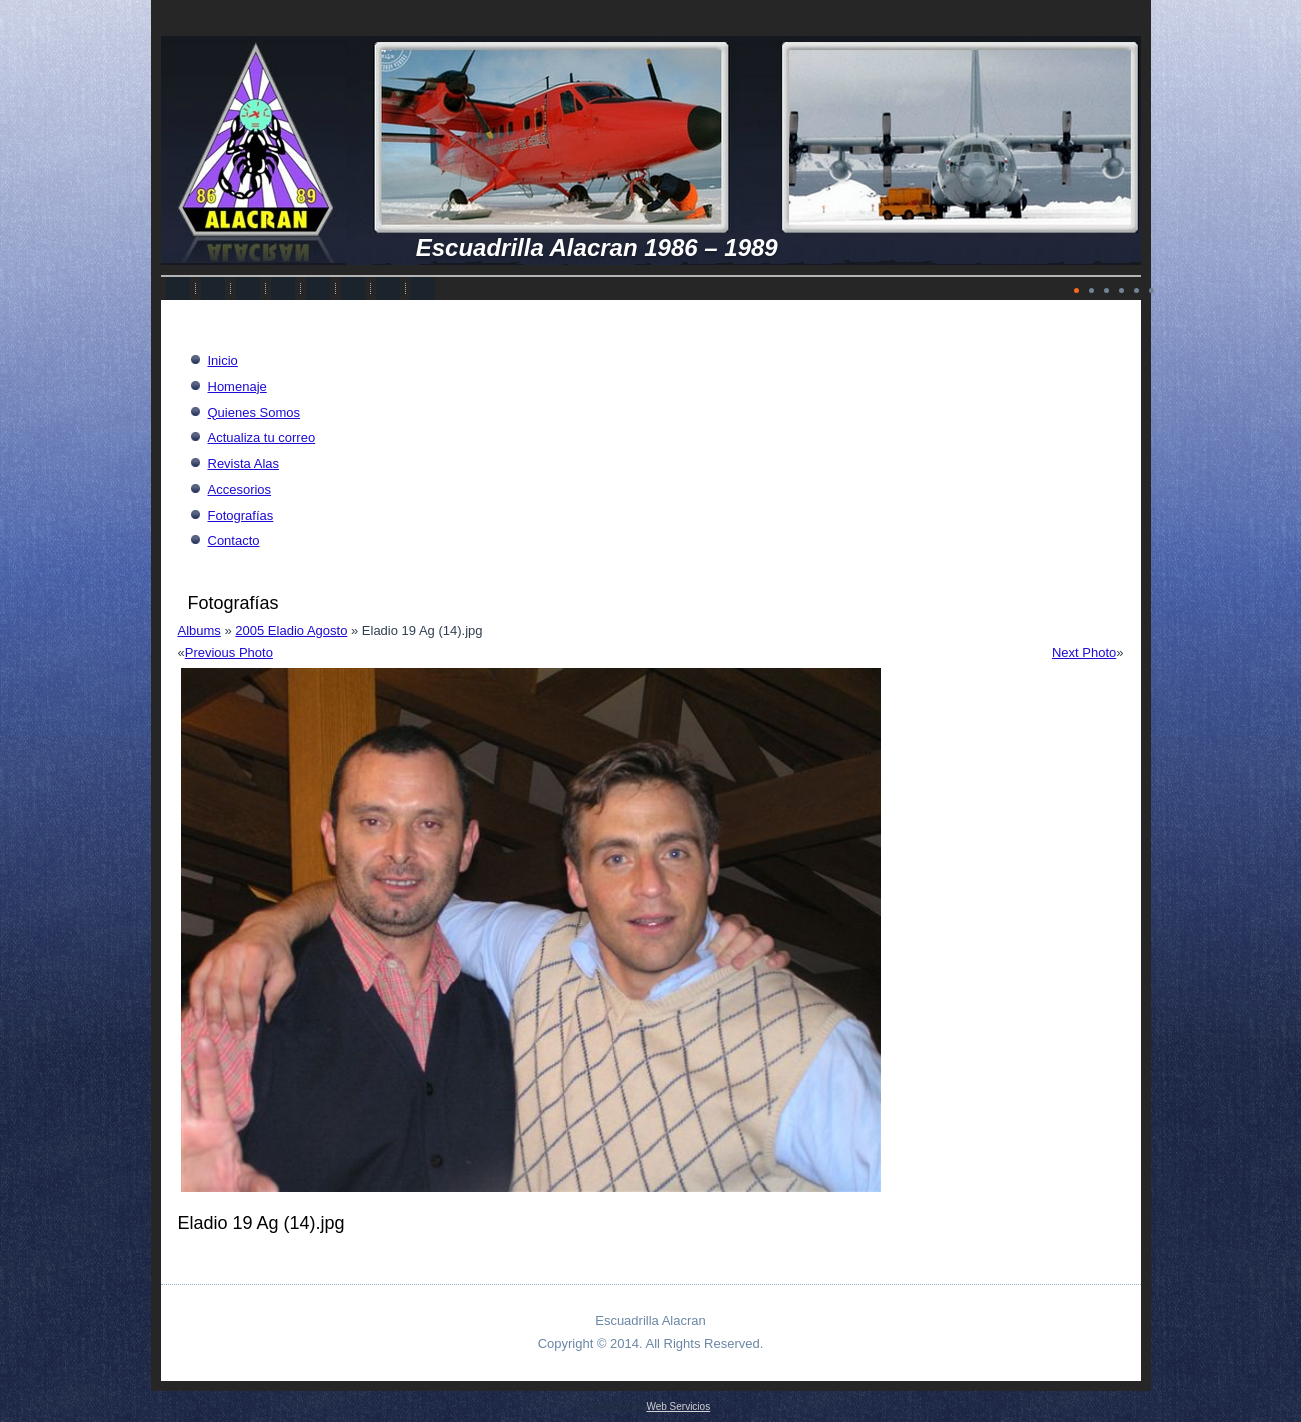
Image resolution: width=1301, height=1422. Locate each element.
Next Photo (1084, 652)
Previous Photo (229, 652)
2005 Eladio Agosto (291, 630)
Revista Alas (244, 463)
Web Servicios (678, 1406)
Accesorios (240, 489)
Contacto (234, 540)
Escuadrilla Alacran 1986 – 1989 (597, 247)
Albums (199, 630)
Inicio (223, 360)
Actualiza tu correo (262, 437)
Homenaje (237, 386)
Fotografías (241, 515)
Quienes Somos (254, 412)
